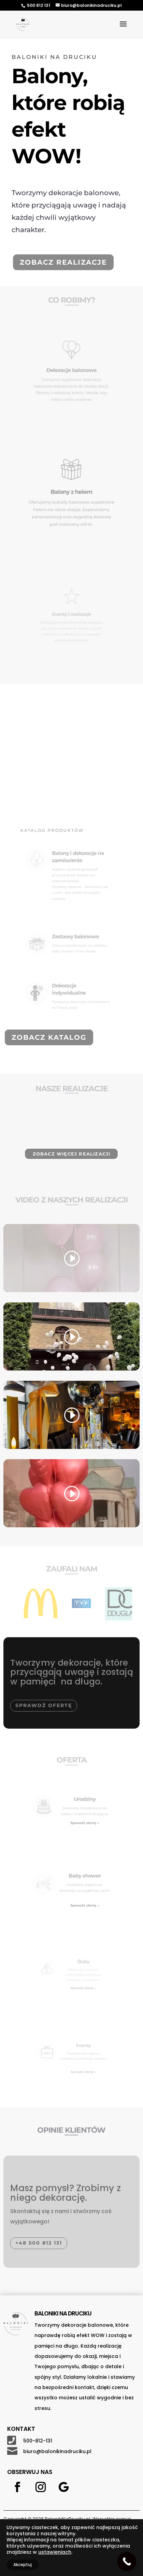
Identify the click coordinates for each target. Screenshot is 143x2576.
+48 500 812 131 (38, 2243)
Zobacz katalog (49, 1037)
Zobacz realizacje (63, 262)
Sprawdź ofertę (43, 1705)
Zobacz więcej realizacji (72, 1154)
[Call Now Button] (126, 2561)
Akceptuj (22, 2564)
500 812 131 (38, 5)
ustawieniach (54, 2552)
